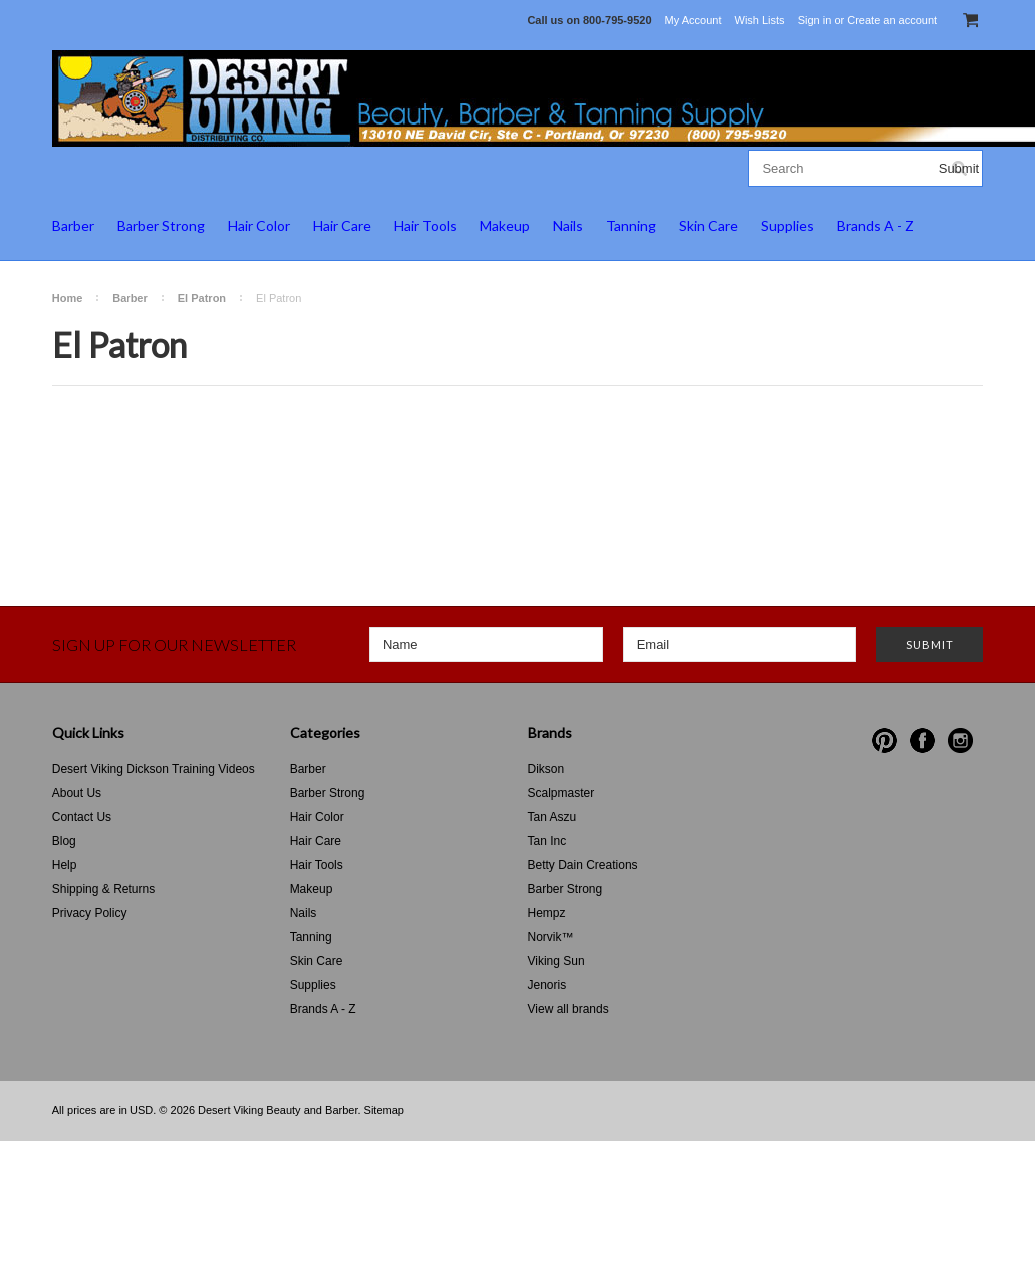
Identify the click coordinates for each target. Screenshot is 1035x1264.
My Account (693, 20)
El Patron (202, 298)
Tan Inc (547, 841)
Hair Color (259, 225)
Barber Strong (161, 225)
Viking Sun (556, 961)
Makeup (505, 225)
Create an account (892, 20)
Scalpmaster (561, 793)
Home (67, 298)
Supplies (787, 225)
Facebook (922, 740)
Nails (568, 225)
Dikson (546, 769)
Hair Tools (425, 225)
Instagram (960, 740)
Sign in (815, 20)
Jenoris (547, 985)
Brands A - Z (875, 225)
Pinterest (884, 740)
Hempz (547, 913)
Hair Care (342, 225)
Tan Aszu (552, 817)
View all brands (568, 1009)
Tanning (631, 225)
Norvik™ (551, 937)
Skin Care (708, 225)
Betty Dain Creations (583, 865)
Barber (73, 225)
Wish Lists (760, 20)
